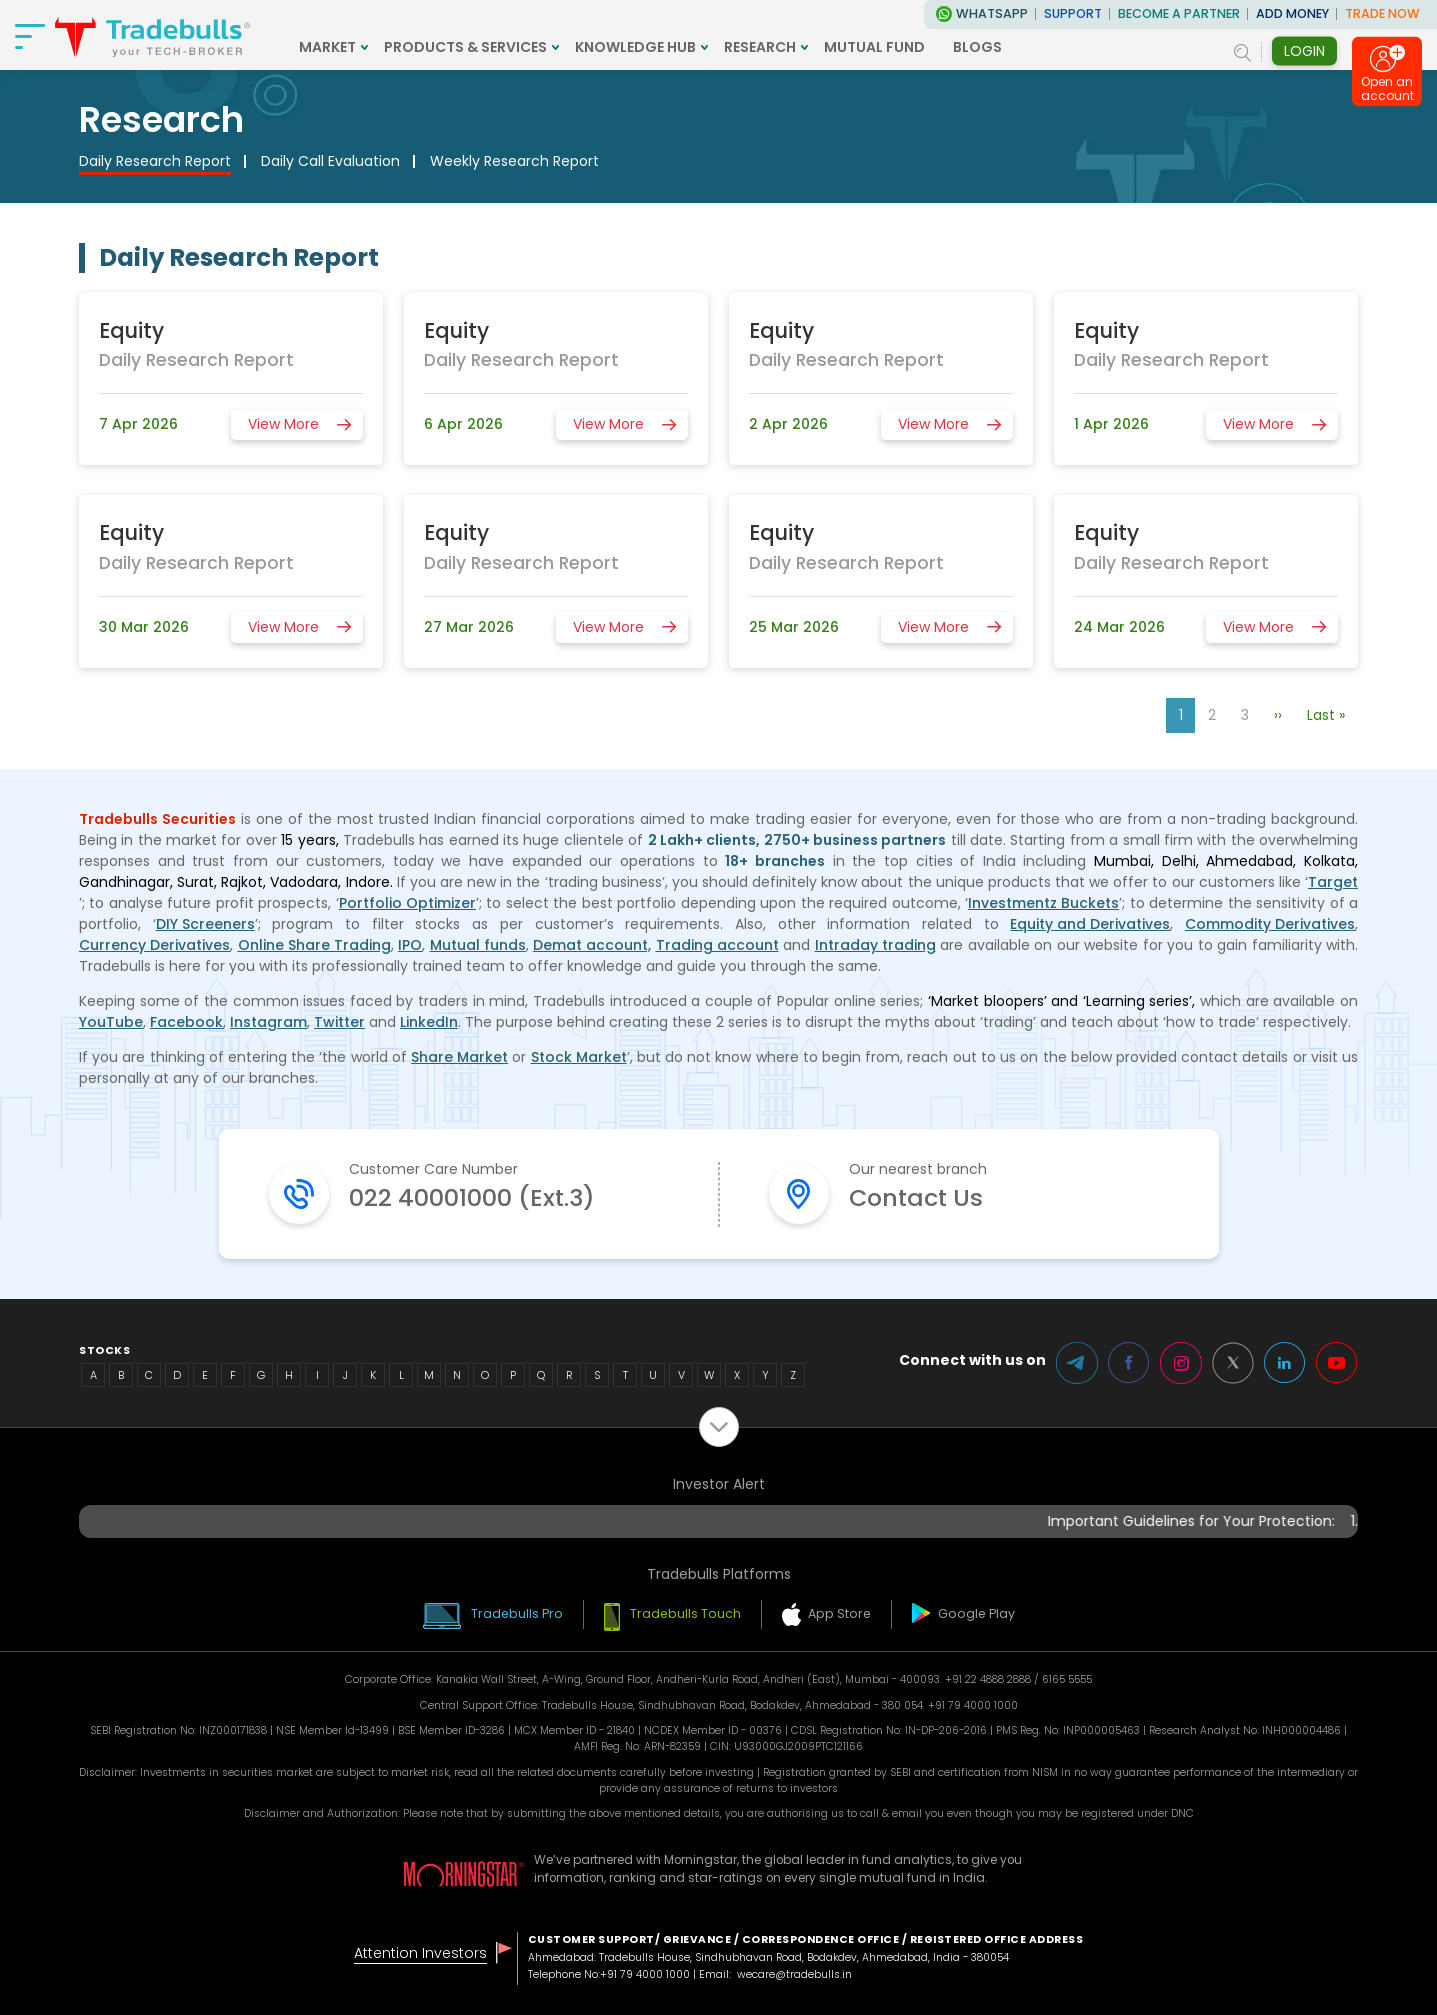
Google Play (976, 1613)
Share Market (459, 1057)
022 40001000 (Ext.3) (472, 1197)
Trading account (717, 945)
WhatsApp (992, 13)
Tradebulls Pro (517, 1613)
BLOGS (977, 47)
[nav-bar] (30, 35)
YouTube (111, 1022)
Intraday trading (875, 945)
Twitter (339, 1022)
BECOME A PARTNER (1179, 13)
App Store (839, 1613)
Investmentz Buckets (1043, 903)
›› (1278, 715)
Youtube (1337, 1363)
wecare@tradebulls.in (794, 1974)
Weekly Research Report (514, 161)
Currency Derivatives (154, 945)
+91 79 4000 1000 (645, 1974)
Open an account (1387, 92)
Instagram (268, 1022)
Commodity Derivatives (1270, 924)
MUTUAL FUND (874, 47)
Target (1333, 882)
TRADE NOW (1382, 13)
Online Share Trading (314, 945)
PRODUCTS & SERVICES (465, 47)
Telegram (1077, 1363)
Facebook (186, 1022)
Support (1073, 13)
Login (1304, 51)
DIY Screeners (205, 924)
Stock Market (579, 1057)
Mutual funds (478, 945)
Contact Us (916, 1197)
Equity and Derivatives (1090, 924)
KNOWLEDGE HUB (635, 47)
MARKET (327, 47)
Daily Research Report (155, 161)
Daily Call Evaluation (330, 161)
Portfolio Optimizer (407, 903)
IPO (410, 945)
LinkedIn (429, 1022)
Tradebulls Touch (685, 1613)
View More (283, 424)
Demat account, (592, 945)
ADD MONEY (1292, 13)
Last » (1326, 715)
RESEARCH (760, 47)
